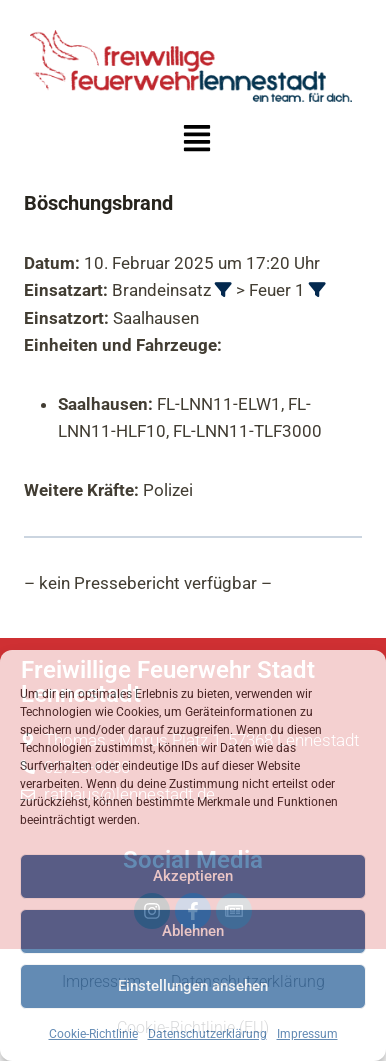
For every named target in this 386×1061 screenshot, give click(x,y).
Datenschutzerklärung (207, 1034)
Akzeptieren (193, 876)
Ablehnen (193, 931)
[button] (197, 140)
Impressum (307, 1034)
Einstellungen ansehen (193, 986)
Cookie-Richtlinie (93, 1034)
